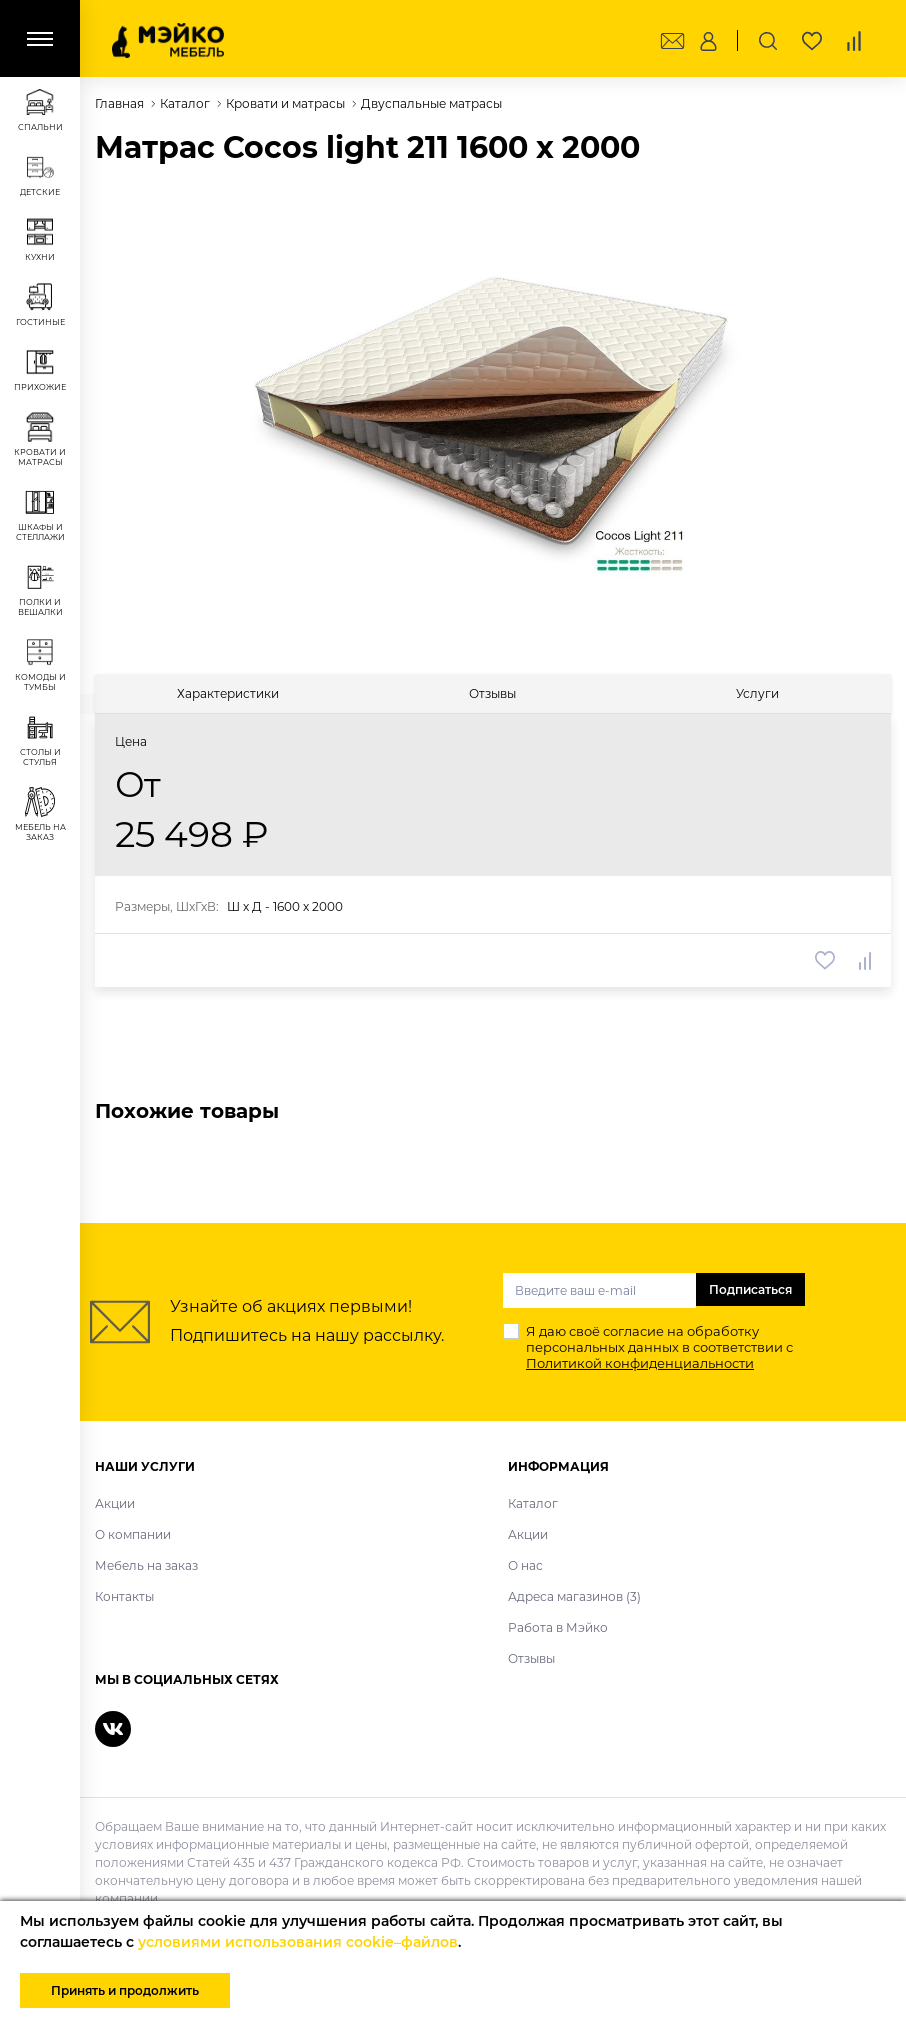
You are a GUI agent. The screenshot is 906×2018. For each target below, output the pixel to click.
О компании (133, 1534)
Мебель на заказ (146, 1565)
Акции (115, 1503)
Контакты (124, 1596)
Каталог (533, 1503)
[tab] (227, 693)
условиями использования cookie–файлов (298, 1942)
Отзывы (531, 1658)
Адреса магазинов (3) (574, 1596)
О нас (525, 1565)
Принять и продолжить (125, 1990)
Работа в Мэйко (558, 1627)
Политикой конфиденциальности (640, 1363)
